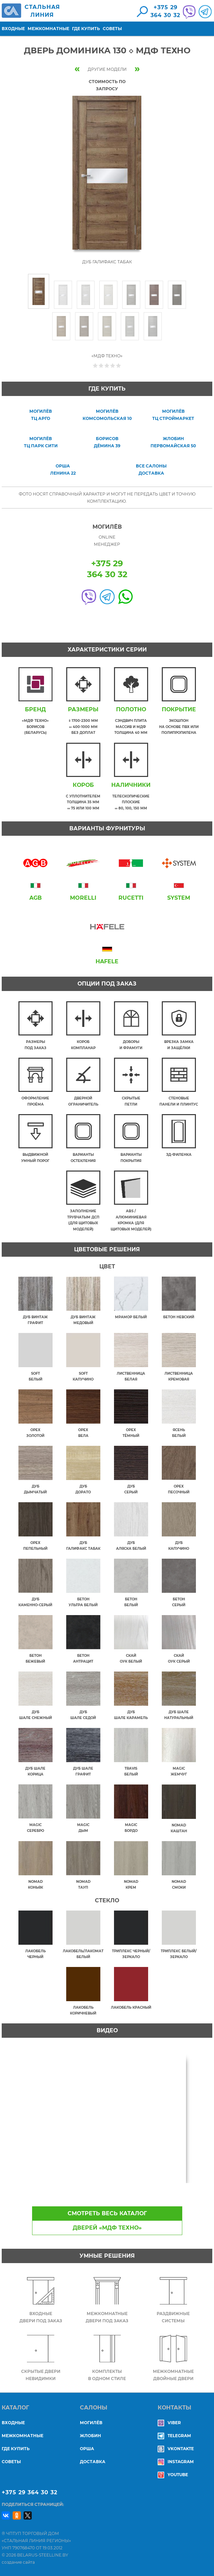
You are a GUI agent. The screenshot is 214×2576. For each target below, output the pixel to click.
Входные (13, 28)
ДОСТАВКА (92, 2461)
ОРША (87, 2448)
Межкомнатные (48, 28)
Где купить (86, 28)
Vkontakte (176, 2448)
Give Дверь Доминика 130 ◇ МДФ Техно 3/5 (107, 365)
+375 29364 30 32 (165, 11)
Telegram (174, 2435)
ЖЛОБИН (90, 2435)
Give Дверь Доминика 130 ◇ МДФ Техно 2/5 (101, 365)
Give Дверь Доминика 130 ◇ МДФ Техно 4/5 (113, 365)
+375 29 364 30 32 (29, 2492)
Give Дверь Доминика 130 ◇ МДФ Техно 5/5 (119, 365)
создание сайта (18, 2562)
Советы (112, 28)
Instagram (176, 2461)
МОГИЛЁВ (91, 2422)
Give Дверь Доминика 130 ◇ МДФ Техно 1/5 (95, 365)
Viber (169, 2422)
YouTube (173, 2474)
